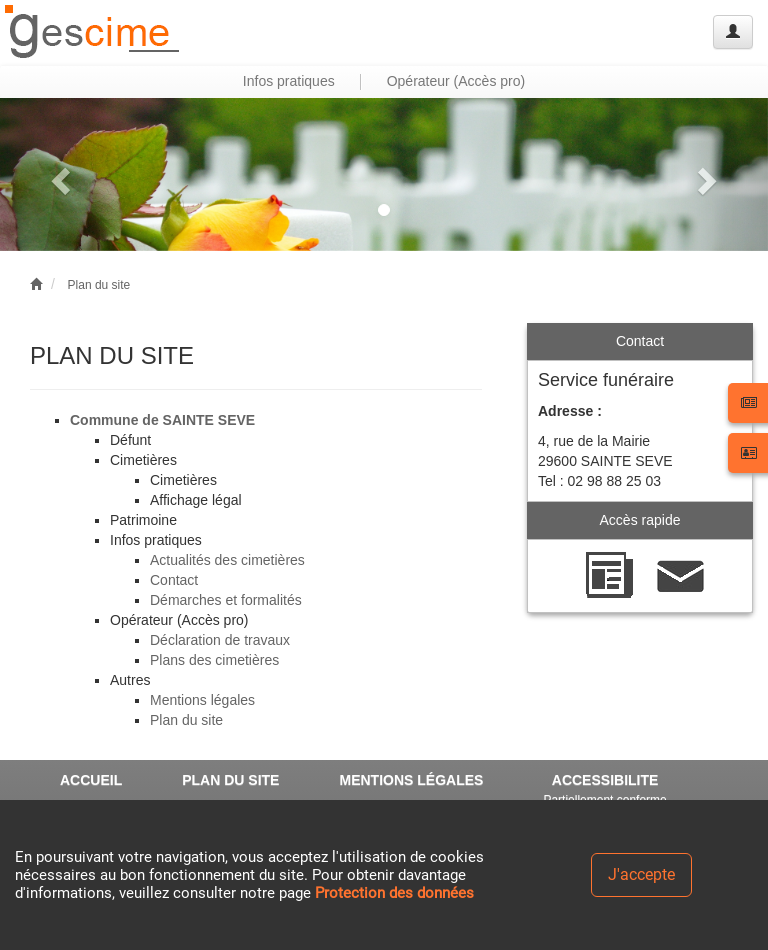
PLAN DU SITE (230, 780)
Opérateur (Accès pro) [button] (456, 81)
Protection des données (394, 893)
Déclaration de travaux (220, 640)
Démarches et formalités (226, 600)
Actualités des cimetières (227, 560)
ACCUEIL (91, 780)
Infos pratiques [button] (289, 81)
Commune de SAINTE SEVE (162, 420)
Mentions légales (202, 700)
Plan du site (99, 285)
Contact (174, 580)
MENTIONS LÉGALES (411, 780)
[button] (57, 174)
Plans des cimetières (214, 660)
